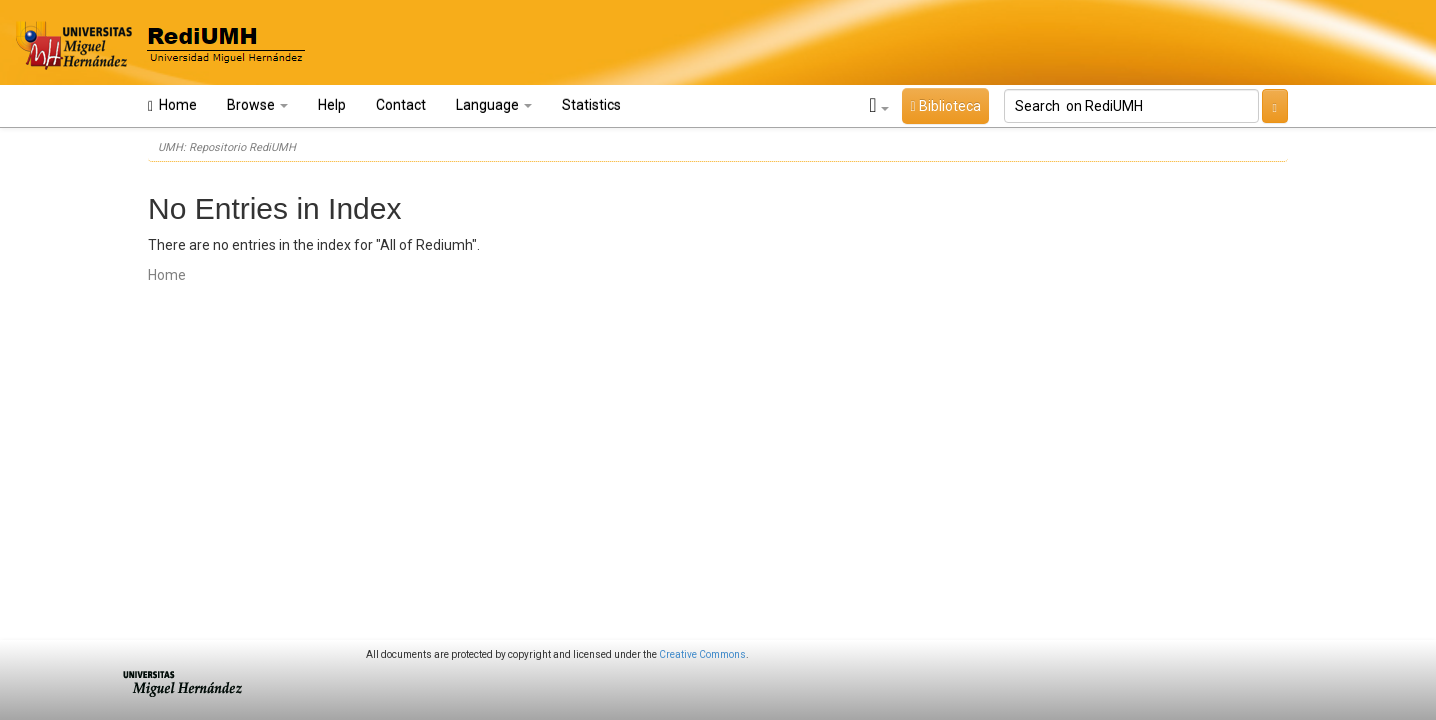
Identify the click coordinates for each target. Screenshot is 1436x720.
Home (172, 105)
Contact (401, 105)
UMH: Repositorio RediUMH (227, 147)
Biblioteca (945, 106)
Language (494, 105)
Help (332, 105)
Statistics (591, 105)
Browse (257, 105)
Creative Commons (702, 654)
